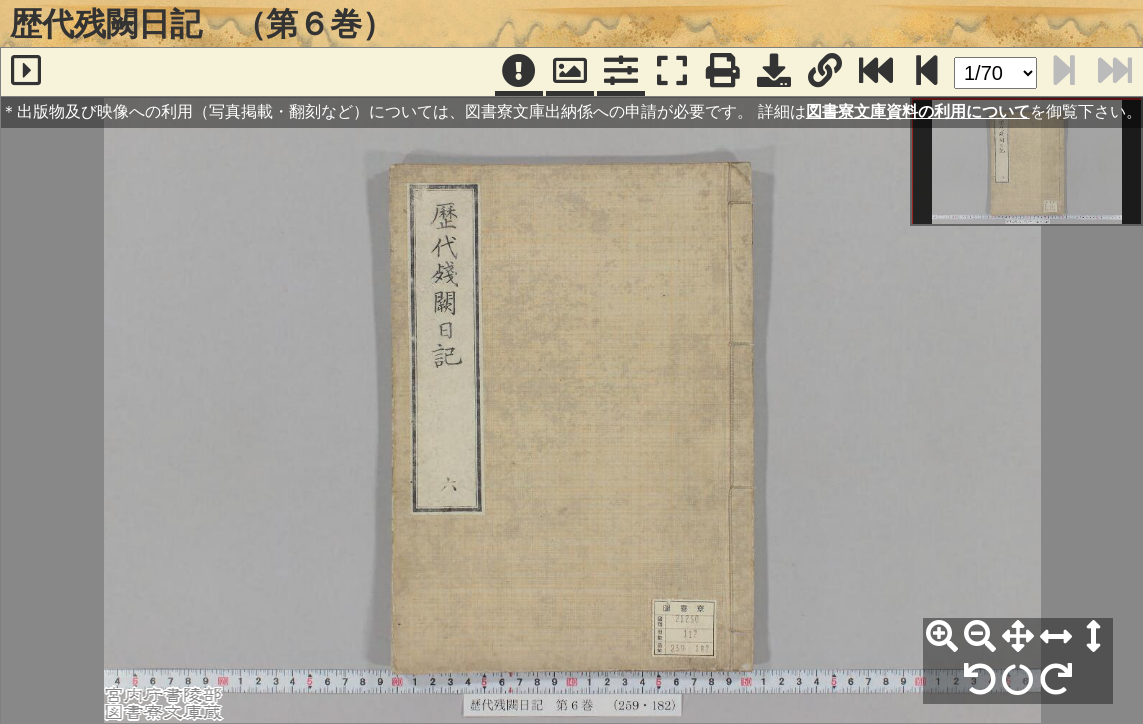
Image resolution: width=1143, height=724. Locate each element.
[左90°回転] (980, 680)
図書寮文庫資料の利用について (918, 111)
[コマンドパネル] (621, 72)
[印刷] (723, 72)
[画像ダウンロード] (774, 72)
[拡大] (942, 637)
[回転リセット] (1018, 680)
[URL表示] (825, 72)
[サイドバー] (26, 72)
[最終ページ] (876, 72)
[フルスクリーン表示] (672, 72)
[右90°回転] (1056, 680)
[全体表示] (1018, 637)
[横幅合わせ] (1056, 637)
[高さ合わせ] (1094, 637)
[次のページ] (927, 72)
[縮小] (980, 637)
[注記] (519, 72)
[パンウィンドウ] (570, 72)
